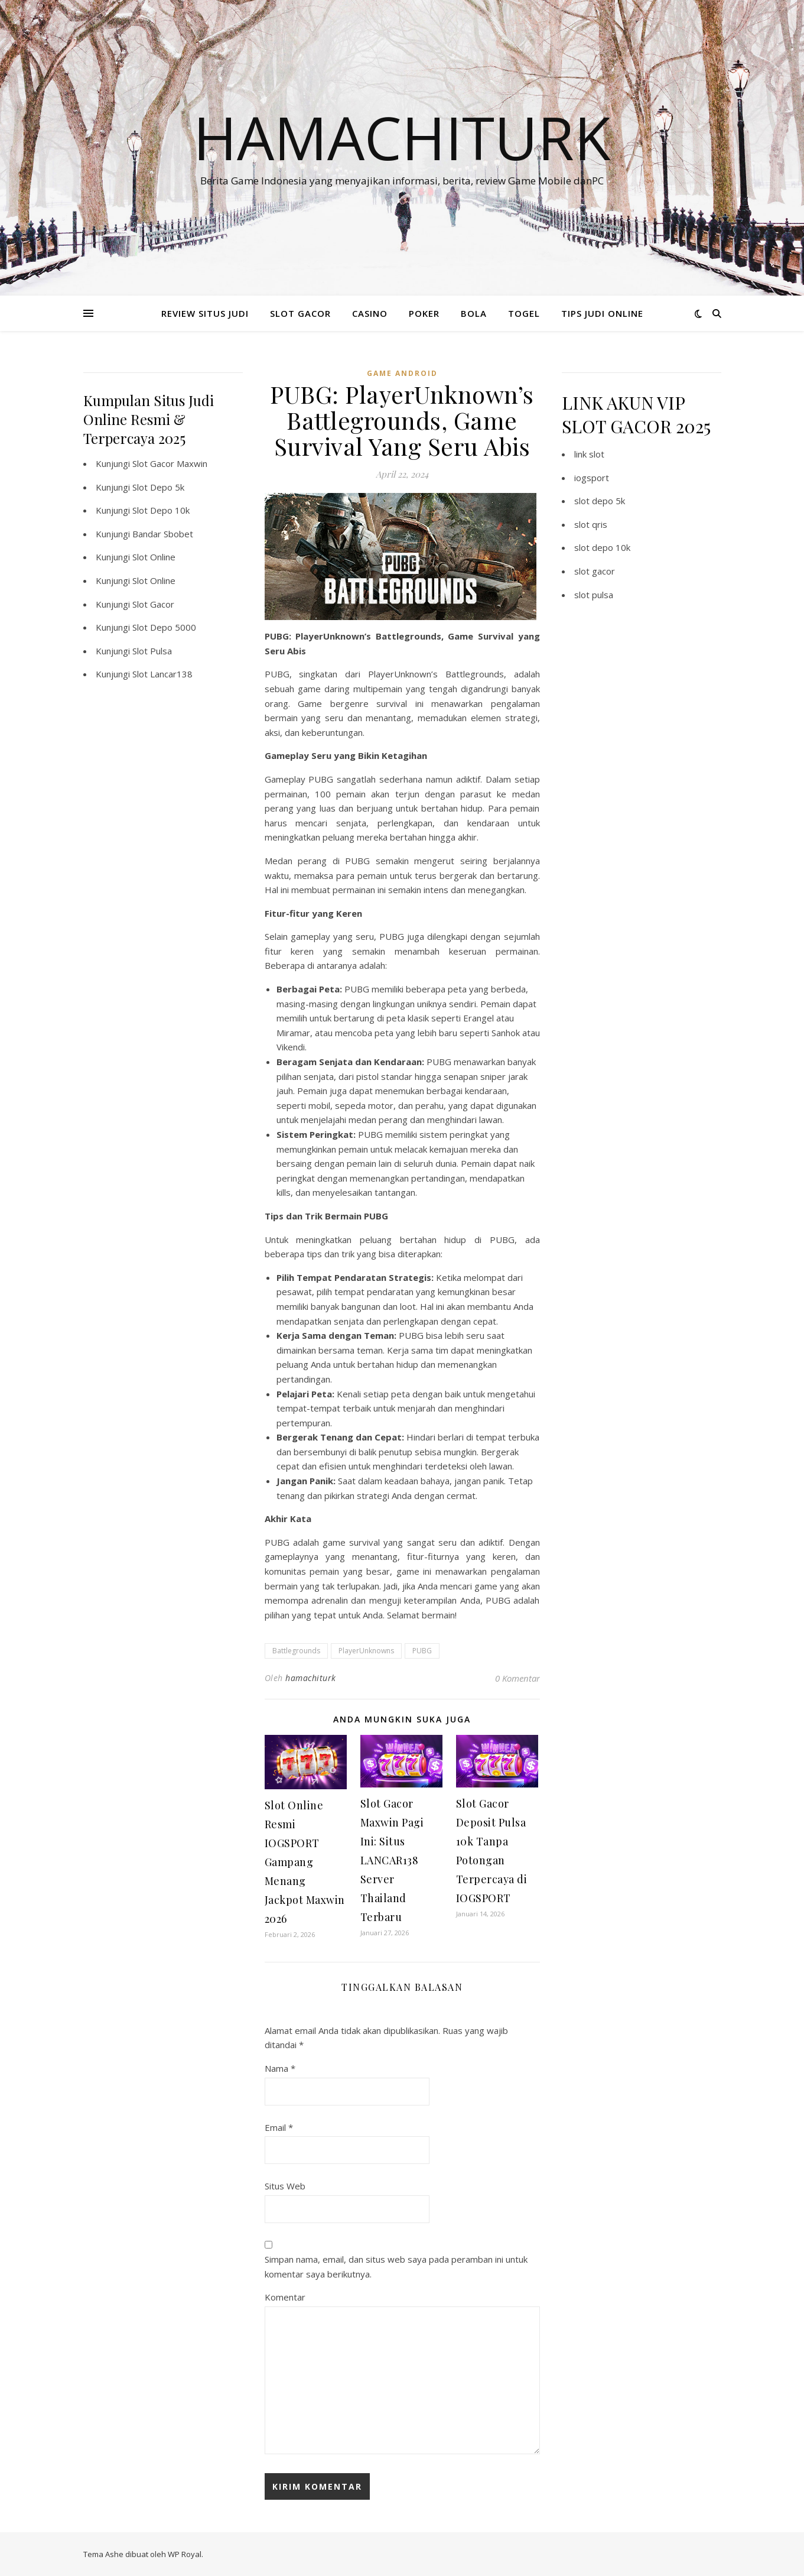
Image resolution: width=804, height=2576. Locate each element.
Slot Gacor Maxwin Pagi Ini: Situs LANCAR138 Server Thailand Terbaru (392, 1860)
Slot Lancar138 (162, 674)
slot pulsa (593, 595)
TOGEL (524, 313)
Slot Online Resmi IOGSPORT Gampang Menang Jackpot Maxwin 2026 (305, 1862)
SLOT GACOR (300, 313)
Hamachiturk (402, 137)
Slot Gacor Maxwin (169, 463)
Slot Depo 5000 (164, 627)
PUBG (422, 1651)
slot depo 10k (602, 547)
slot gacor (594, 571)
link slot (589, 454)
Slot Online (153, 557)
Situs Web (285, 2186)
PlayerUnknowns (366, 1651)
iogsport (591, 478)
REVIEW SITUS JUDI (205, 313)
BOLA (474, 313)
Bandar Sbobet (162, 534)
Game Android (402, 373)
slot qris (590, 524)
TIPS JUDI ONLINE (602, 313)
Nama (280, 2068)
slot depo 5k (599, 501)
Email (279, 2127)
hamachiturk (310, 1677)
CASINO (370, 313)
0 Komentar (517, 1678)
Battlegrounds (296, 1651)
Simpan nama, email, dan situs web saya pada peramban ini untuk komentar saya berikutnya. (396, 2266)
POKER (424, 313)
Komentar (285, 2297)
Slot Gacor (153, 604)
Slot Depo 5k (158, 487)
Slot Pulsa (152, 651)
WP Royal (184, 2554)
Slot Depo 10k (161, 510)
